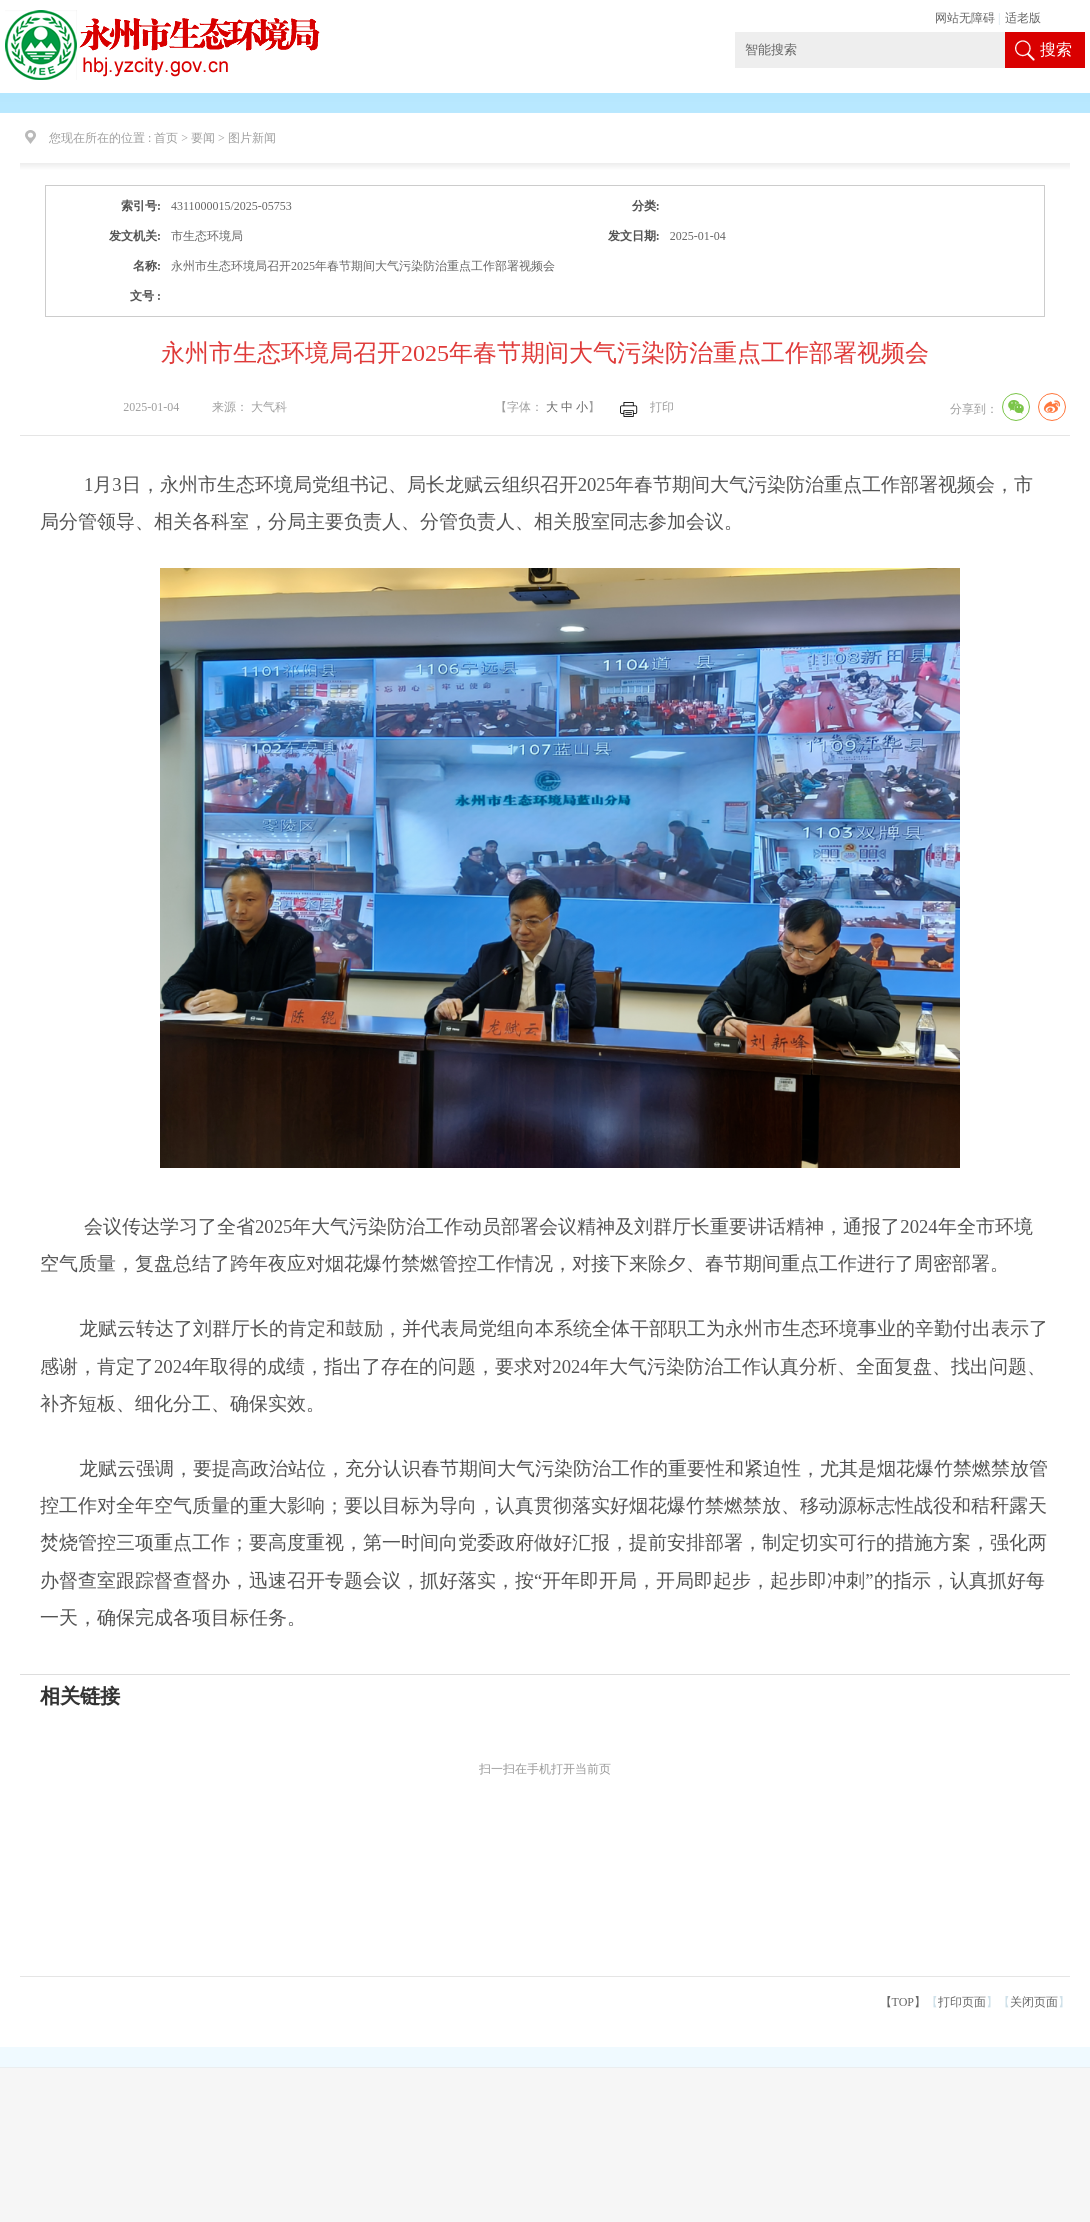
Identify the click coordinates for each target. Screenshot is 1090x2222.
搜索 (1056, 49)
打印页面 (962, 2002)
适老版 (1023, 18)
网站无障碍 (965, 18)
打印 (662, 407)
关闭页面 (1034, 2002)
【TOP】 (903, 2002)
